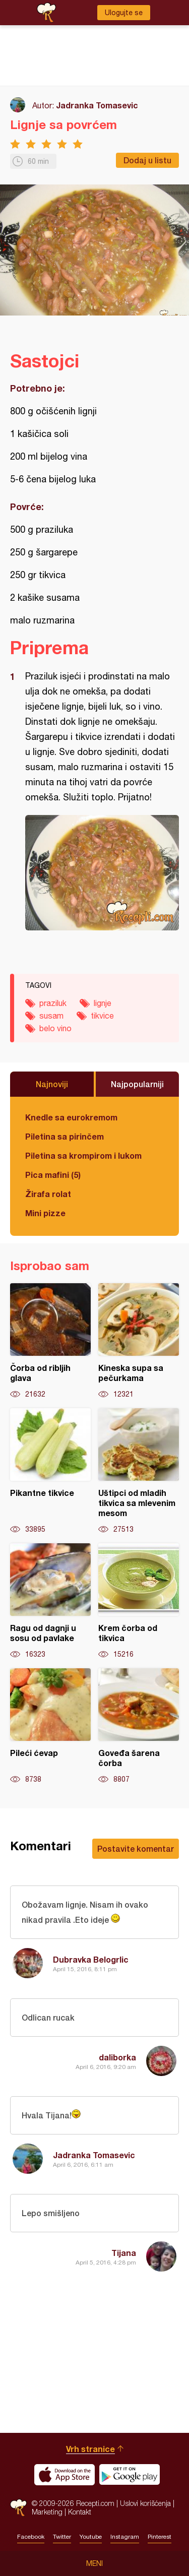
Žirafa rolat (48, 1194)
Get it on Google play (129, 2474)
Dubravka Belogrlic (91, 1959)
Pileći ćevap (50, 1726)
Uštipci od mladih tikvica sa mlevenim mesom (138, 1471)
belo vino (55, 1028)
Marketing (47, 2511)
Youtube (91, 2536)
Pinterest (159, 2536)
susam (51, 1015)
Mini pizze (45, 1213)
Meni (94, 2563)
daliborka (117, 2057)
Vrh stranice (90, 2449)
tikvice (102, 1015)
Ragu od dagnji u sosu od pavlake (50, 1601)
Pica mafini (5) (53, 1174)
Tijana (123, 2252)
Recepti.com (18, 2507)
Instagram (124, 2536)
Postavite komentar (135, 1848)
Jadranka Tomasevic (97, 105)
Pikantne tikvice (50, 1471)
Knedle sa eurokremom (71, 1117)
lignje (102, 1003)
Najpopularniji (137, 1084)
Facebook (30, 2536)
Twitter (62, 2536)
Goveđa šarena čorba (138, 1726)
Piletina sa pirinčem (64, 1136)
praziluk (53, 1003)
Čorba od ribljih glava (50, 1341)
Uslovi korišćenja (145, 2503)
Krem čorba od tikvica (138, 1601)
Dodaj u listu (147, 160)
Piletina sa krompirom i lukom (83, 1155)
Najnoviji (52, 1084)
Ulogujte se (124, 13)
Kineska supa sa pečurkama (138, 1341)
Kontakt (79, 2511)
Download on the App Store (64, 2474)
